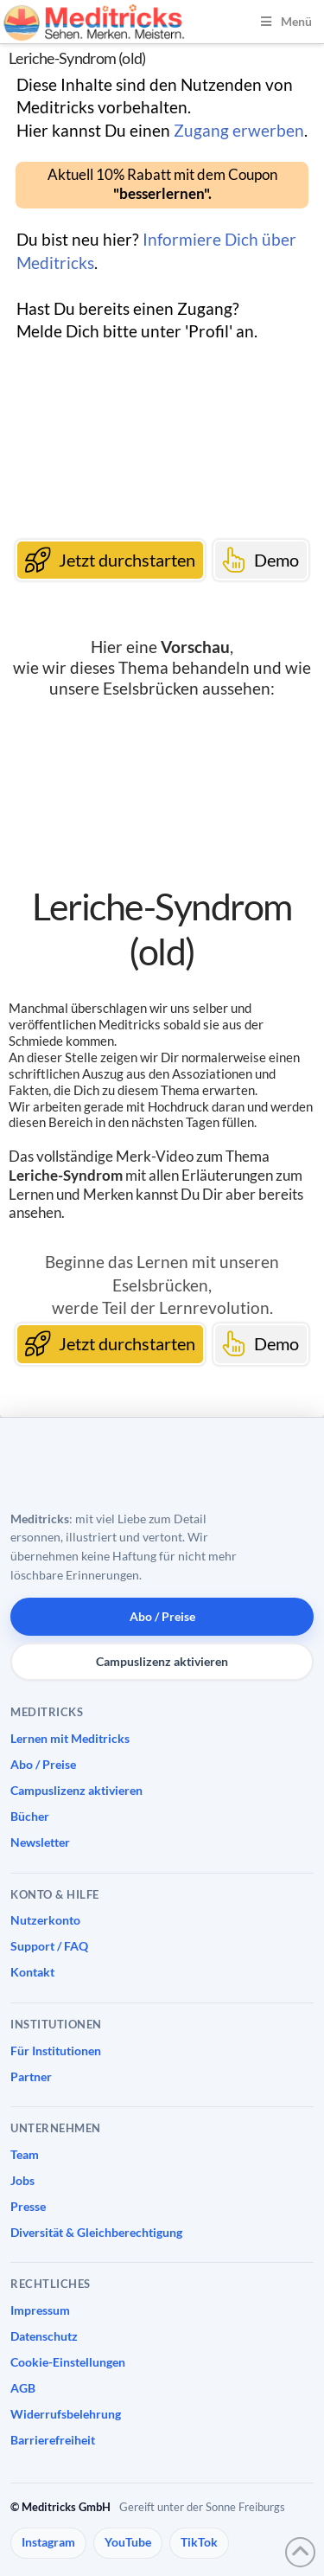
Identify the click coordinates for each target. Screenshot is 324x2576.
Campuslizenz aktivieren (162, 1661)
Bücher (29, 1816)
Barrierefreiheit (52, 2439)
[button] (162, 185)
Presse (28, 2206)
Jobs (22, 2180)
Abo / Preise (162, 1616)
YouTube (128, 2541)
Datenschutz (44, 2336)
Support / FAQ (49, 1945)
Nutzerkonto (45, 1920)
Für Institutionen (55, 2050)
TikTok (199, 2541)
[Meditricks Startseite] (105, 1469)
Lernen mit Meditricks (70, 1738)
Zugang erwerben (239, 130)
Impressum (40, 2310)
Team (24, 2154)
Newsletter (40, 1842)
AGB (22, 2388)
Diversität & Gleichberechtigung (96, 2232)
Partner (31, 2076)
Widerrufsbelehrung (65, 2413)
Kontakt (32, 1971)
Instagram (48, 2541)
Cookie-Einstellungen (67, 2362)
